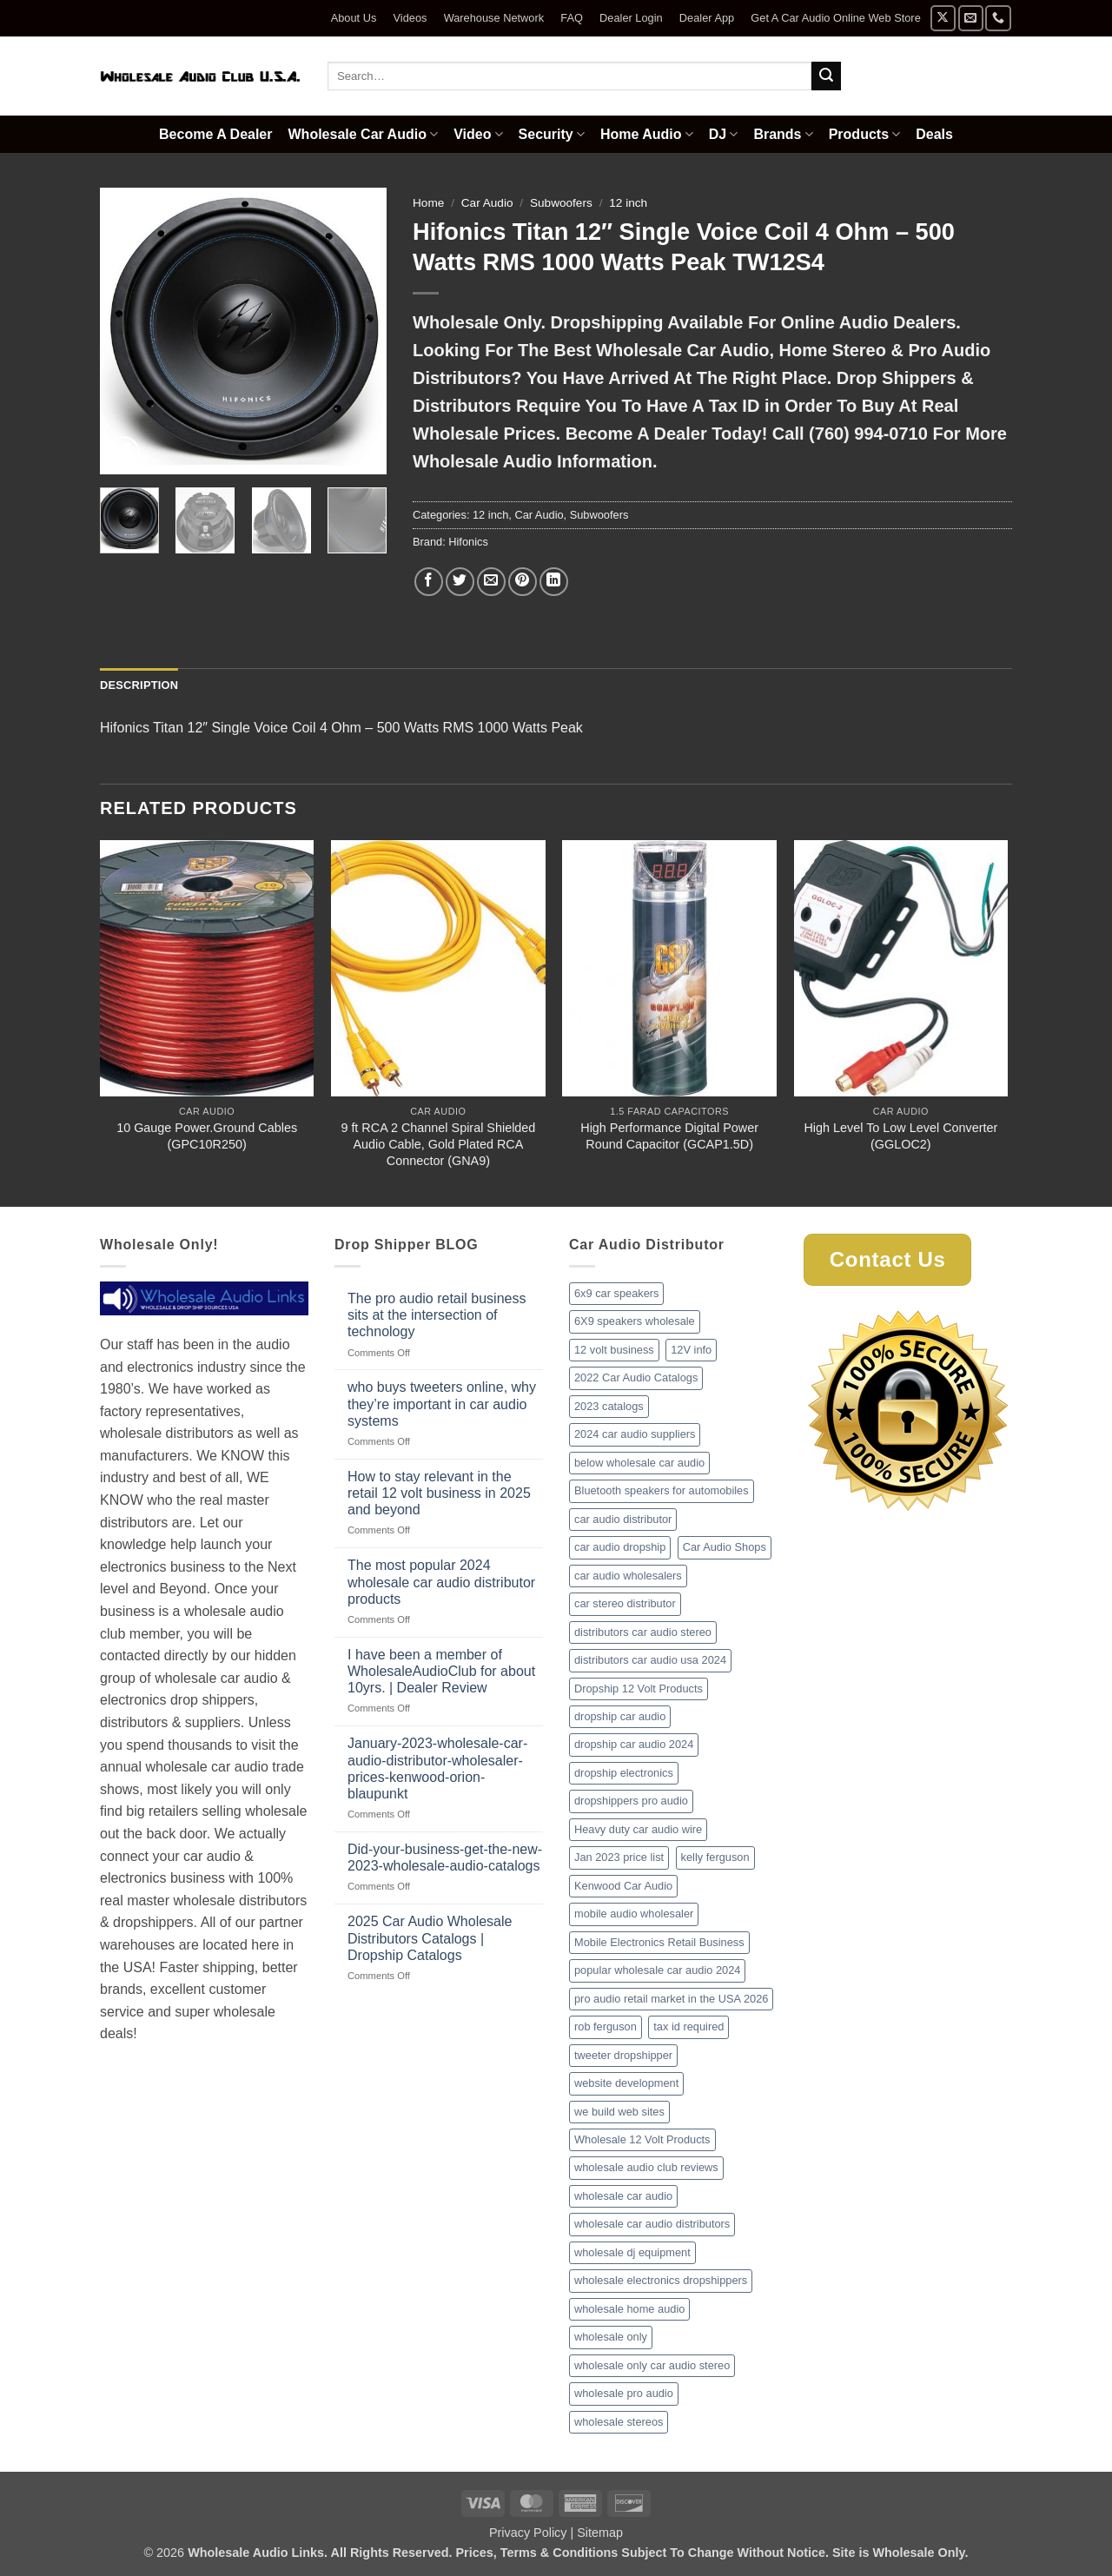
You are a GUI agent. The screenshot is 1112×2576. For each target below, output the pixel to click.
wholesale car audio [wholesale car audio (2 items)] (623, 2195)
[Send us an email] (970, 17)
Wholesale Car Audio (363, 134)
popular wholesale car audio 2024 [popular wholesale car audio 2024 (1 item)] (657, 1970)
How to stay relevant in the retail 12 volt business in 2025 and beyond (439, 1493)
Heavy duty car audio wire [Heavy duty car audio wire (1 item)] (638, 1829)
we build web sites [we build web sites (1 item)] (619, 2111)
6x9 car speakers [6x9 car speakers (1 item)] (616, 1293)
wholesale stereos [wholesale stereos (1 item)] (618, 2421)
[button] (123, 453)
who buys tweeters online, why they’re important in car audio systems (442, 1403)
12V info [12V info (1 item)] (691, 1349)
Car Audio (487, 202)
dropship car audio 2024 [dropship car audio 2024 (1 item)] (633, 1744)
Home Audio (646, 134)
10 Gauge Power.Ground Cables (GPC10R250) (206, 1136)
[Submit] (826, 76)
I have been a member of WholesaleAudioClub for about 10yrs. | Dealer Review (441, 1671)
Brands (782, 134)
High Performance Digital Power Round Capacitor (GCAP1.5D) (669, 1136)
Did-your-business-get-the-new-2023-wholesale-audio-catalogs (445, 1857)
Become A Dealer (215, 134)
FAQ (571, 17)
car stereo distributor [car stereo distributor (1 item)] (625, 1603)
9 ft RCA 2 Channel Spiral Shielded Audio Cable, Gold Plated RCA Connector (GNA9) (438, 1144)
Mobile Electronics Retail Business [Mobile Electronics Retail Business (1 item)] (659, 1942)
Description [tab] (139, 685)
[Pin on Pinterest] (522, 581)
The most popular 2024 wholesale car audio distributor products (441, 1582)
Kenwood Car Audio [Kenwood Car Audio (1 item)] (623, 1885)
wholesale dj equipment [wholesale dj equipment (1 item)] (632, 2252)
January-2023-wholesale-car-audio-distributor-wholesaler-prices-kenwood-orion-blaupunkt (437, 1768)
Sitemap (600, 2533)
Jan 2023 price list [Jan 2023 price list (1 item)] (619, 1857)
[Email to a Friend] (491, 581)
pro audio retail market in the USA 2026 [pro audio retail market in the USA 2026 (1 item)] (671, 1998)
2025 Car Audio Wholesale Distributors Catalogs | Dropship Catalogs (430, 1938)
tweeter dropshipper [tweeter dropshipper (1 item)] (623, 2055)
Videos (410, 17)
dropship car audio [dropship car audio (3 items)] (619, 1716)
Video (477, 134)
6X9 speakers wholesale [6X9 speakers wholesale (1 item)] (634, 1321)
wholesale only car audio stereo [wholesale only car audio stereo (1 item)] (652, 2365)
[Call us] (997, 17)
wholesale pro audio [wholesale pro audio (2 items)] (623, 2393)
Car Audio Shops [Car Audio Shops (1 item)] (724, 1546)
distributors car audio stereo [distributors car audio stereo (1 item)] (643, 1632)
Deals (934, 134)
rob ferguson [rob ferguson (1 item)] (605, 2026)
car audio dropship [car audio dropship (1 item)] (619, 1546)
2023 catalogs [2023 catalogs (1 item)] (609, 1406)
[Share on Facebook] (428, 581)
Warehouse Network (494, 17)
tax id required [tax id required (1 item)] (688, 2026)
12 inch (628, 202)
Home (428, 202)
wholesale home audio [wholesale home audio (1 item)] (629, 2308)
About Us (354, 17)
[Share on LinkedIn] (553, 581)
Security (552, 134)
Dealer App (706, 17)
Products (865, 134)
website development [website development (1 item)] (626, 2082)
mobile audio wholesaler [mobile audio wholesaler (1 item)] (633, 1913)
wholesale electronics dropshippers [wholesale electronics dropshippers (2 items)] (660, 2280)
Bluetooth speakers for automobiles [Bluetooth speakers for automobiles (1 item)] (661, 1490)
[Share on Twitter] (460, 581)
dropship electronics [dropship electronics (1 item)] (623, 1772)
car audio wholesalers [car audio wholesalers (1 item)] (628, 1575)
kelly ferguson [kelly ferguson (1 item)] (715, 1857)
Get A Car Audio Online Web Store (835, 17)
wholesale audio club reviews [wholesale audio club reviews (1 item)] (646, 2167)
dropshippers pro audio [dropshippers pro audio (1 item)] (631, 1800)
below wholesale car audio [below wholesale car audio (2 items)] (639, 1462)
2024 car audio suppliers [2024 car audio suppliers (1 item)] (634, 1433)
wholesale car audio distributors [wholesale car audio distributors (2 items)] (652, 2223)
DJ (723, 134)
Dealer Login (631, 17)
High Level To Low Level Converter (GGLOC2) (900, 1136)
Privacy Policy (528, 2533)
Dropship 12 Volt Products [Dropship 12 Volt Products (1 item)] (638, 1688)
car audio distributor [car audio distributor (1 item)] (623, 1519)
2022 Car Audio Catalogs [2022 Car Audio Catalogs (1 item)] (636, 1377)
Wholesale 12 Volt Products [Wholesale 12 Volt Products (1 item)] (642, 2139)
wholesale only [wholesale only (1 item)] (610, 2336)
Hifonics (468, 541)
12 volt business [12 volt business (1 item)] (614, 1349)
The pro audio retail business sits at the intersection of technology (437, 1315)
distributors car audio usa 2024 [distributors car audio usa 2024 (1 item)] (650, 1659)
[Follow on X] (943, 17)
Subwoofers (561, 202)
